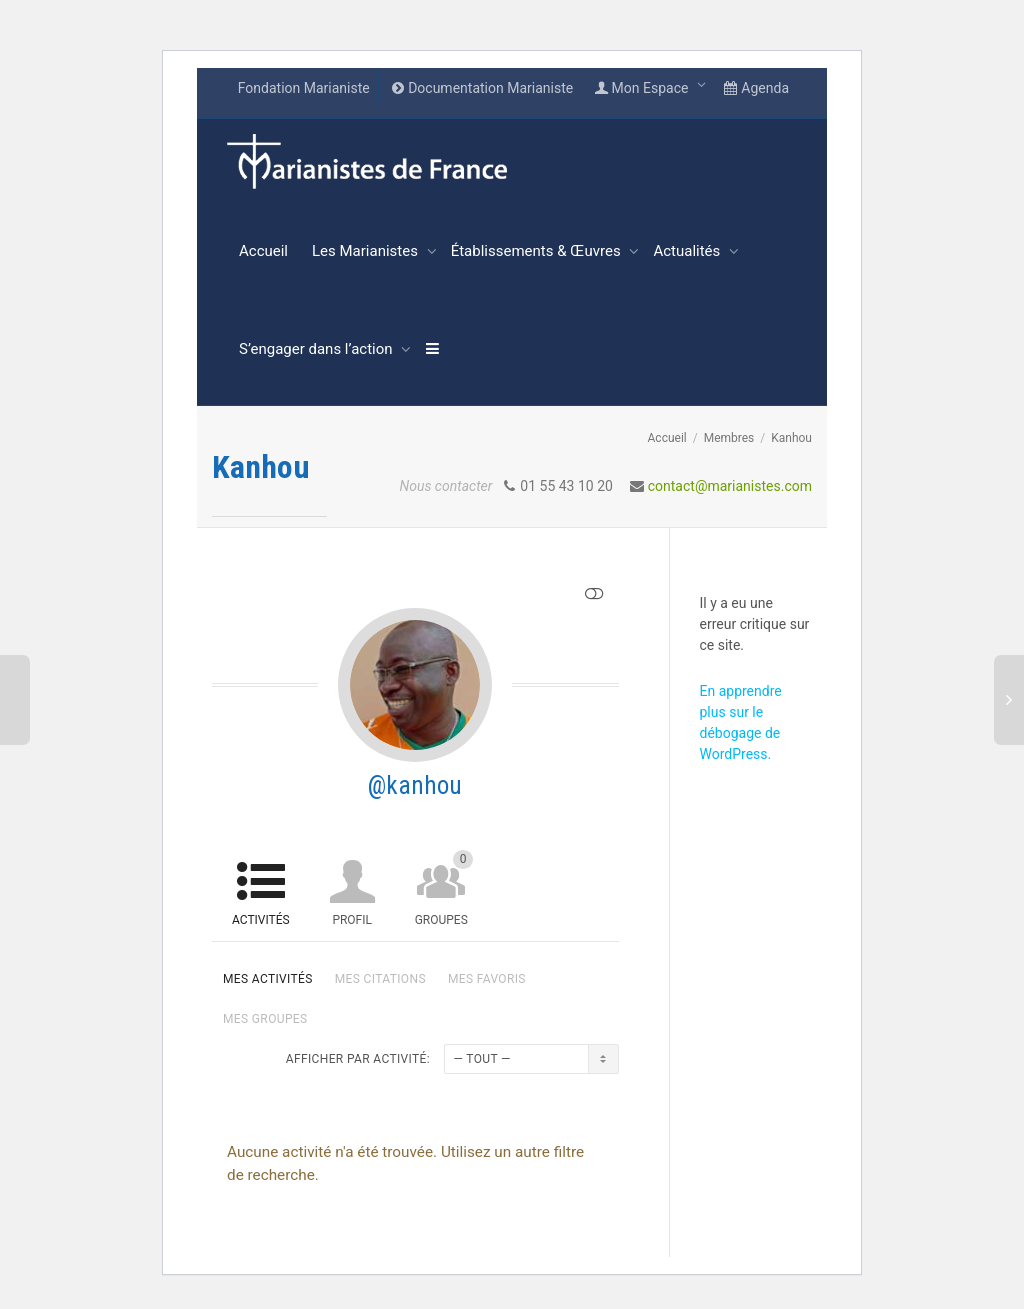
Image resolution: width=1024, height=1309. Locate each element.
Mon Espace (643, 88)
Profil (352, 920)
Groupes (444, 888)
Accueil (263, 251)
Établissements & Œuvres (538, 251)
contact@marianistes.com (730, 486)
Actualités (688, 251)
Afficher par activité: (358, 1059)
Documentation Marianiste (482, 88)
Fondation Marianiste (304, 88)
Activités (261, 920)
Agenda (756, 88)
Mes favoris (487, 979)
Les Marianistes (367, 251)
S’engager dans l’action (317, 349)
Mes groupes (265, 1019)
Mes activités (268, 979)
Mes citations (380, 979)
